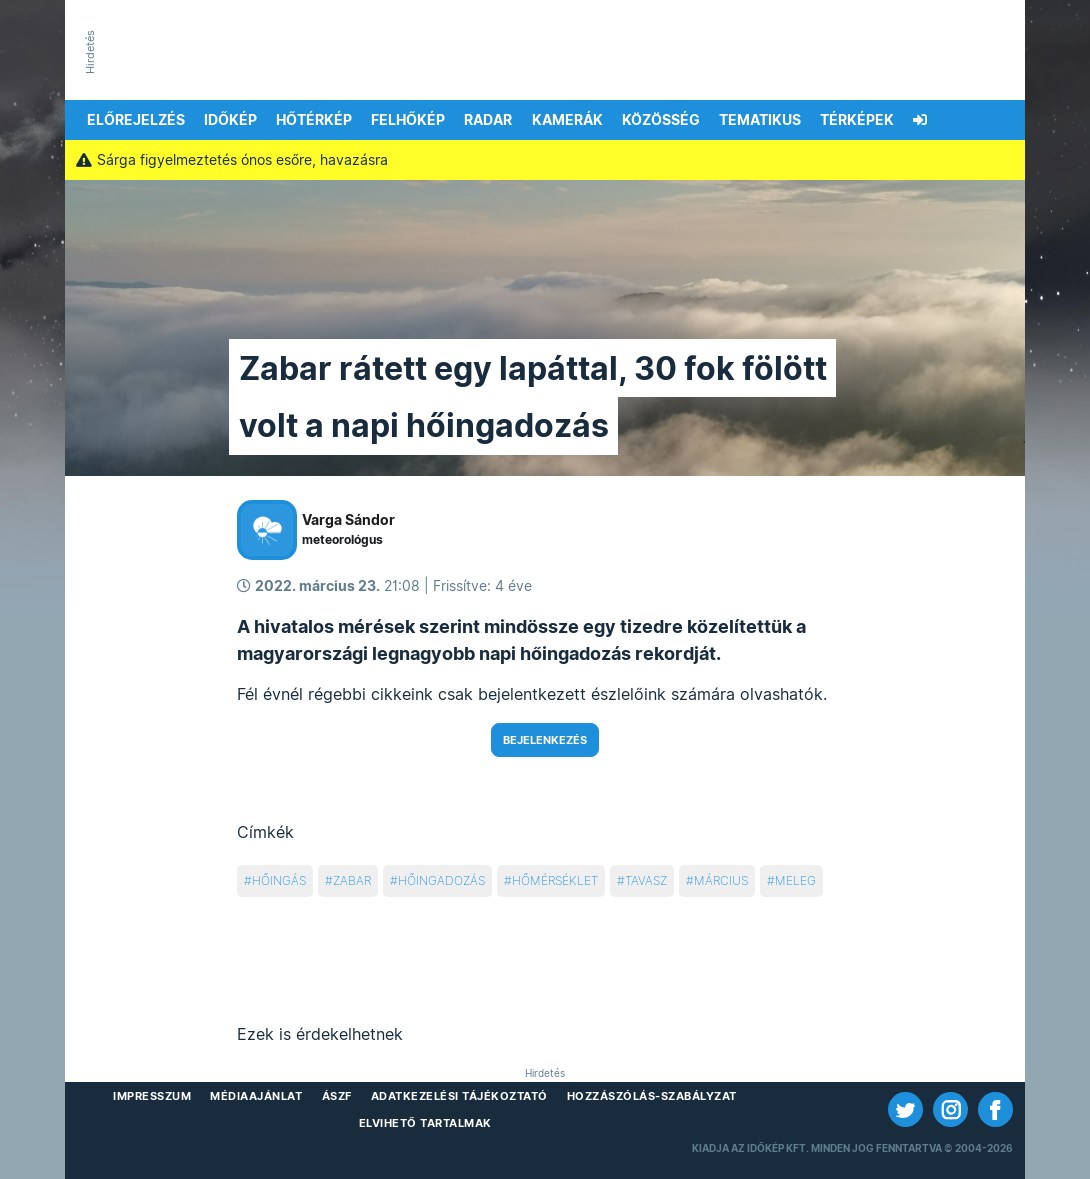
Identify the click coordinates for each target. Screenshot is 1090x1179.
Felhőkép (408, 120)
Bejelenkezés (545, 740)
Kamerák (567, 120)
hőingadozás (441, 880)
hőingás (279, 880)
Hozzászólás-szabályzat (652, 1096)
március (721, 880)
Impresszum (152, 1096)
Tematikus (760, 120)
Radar (488, 120)
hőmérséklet (555, 880)
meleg (795, 880)
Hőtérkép (314, 120)
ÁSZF (337, 1096)
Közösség (661, 120)
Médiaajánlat (256, 1096)
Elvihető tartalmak (425, 1123)
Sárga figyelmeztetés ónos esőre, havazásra (231, 160)
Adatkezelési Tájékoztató (459, 1096)
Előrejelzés (136, 120)
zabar (352, 880)
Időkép (230, 120)
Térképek (857, 120)
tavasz (646, 880)
